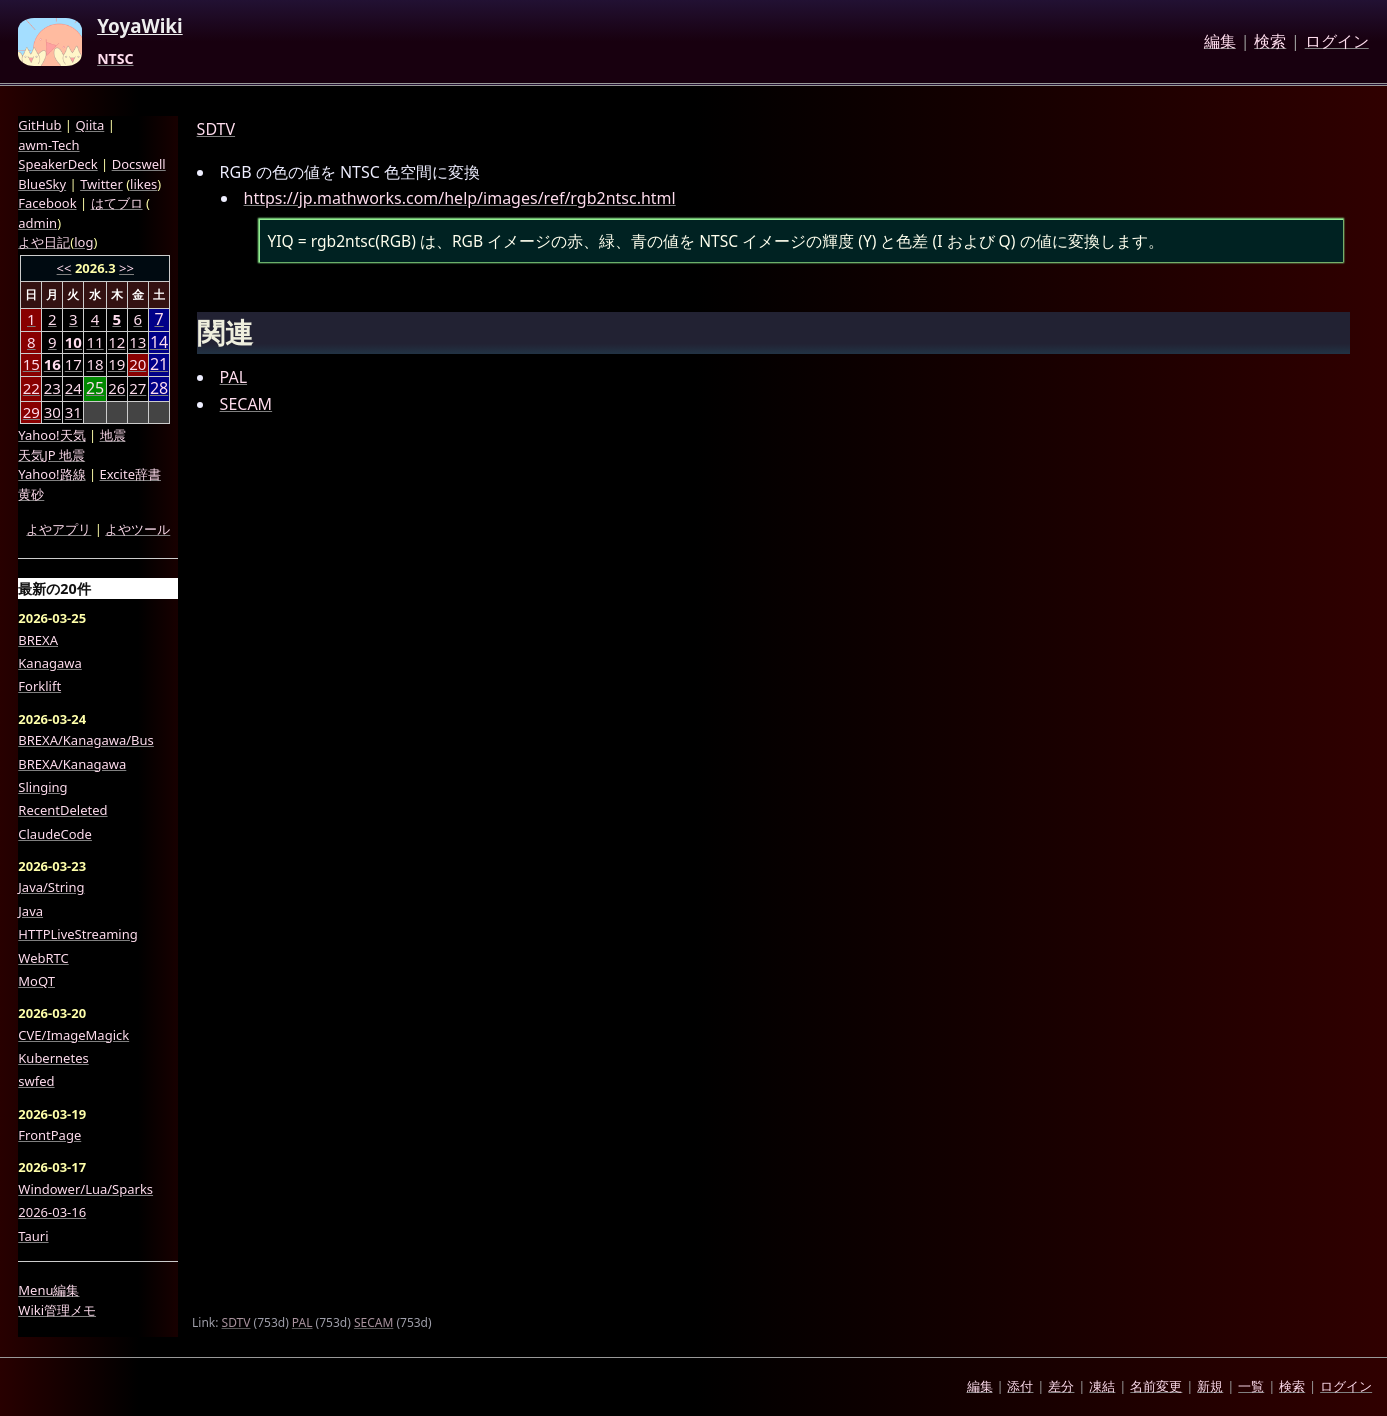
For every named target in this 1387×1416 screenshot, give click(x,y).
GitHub (39, 125)
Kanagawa (49, 663)
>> (126, 268)
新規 (1210, 1386)
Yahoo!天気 (51, 435)
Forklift (39, 686)
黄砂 (31, 494)
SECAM (246, 404)
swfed (36, 1081)
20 (137, 364)
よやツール (137, 529)
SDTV (216, 129)
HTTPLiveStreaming (77, 934)
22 (31, 388)
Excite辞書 (130, 474)
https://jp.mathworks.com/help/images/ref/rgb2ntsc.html (460, 198)
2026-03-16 (52, 1212)
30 (52, 412)
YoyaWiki (140, 27)
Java (30, 911)
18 (94, 364)
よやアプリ (58, 529)
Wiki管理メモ (57, 1310)
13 (137, 342)
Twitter (101, 184)
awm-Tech (48, 145)
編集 (1220, 42)
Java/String (51, 887)
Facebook (47, 203)
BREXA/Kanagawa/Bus (86, 740)
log (83, 242)
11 (94, 342)
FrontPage (49, 1135)
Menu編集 (48, 1290)
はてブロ (117, 203)
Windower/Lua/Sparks (85, 1189)
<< (64, 268)
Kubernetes (53, 1058)
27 (137, 388)
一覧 (1251, 1386)
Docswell (139, 164)
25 (95, 388)
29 (31, 412)
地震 (113, 435)
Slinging (42, 787)
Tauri (33, 1236)
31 (73, 412)
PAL (234, 377)
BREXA (38, 640)
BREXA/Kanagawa (72, 764)
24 (73, 388)
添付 (1020, 1386)
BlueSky (42, 184)
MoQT (36, 981)
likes (143, 184)
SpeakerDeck (57, 164)
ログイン (1337, 42)
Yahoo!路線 (51, 474)
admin (37, 223)
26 (116, 388)
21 (159, 364)
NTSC (115, 59)
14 (159, 342)
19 (116, 364)
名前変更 (1156, 1386)
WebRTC (43, 958)
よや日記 (44, 242)
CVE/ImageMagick (73, 1035)
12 (116, 342)
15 (31, 364)
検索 (1270, 42)
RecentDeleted (62, 810)
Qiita (89, 125)
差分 (1061, 1386)
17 (73, 364)
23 (52, 388)
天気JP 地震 (51, 455)
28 (159, 388)
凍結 (1102, 1386)
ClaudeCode (55, 834)
